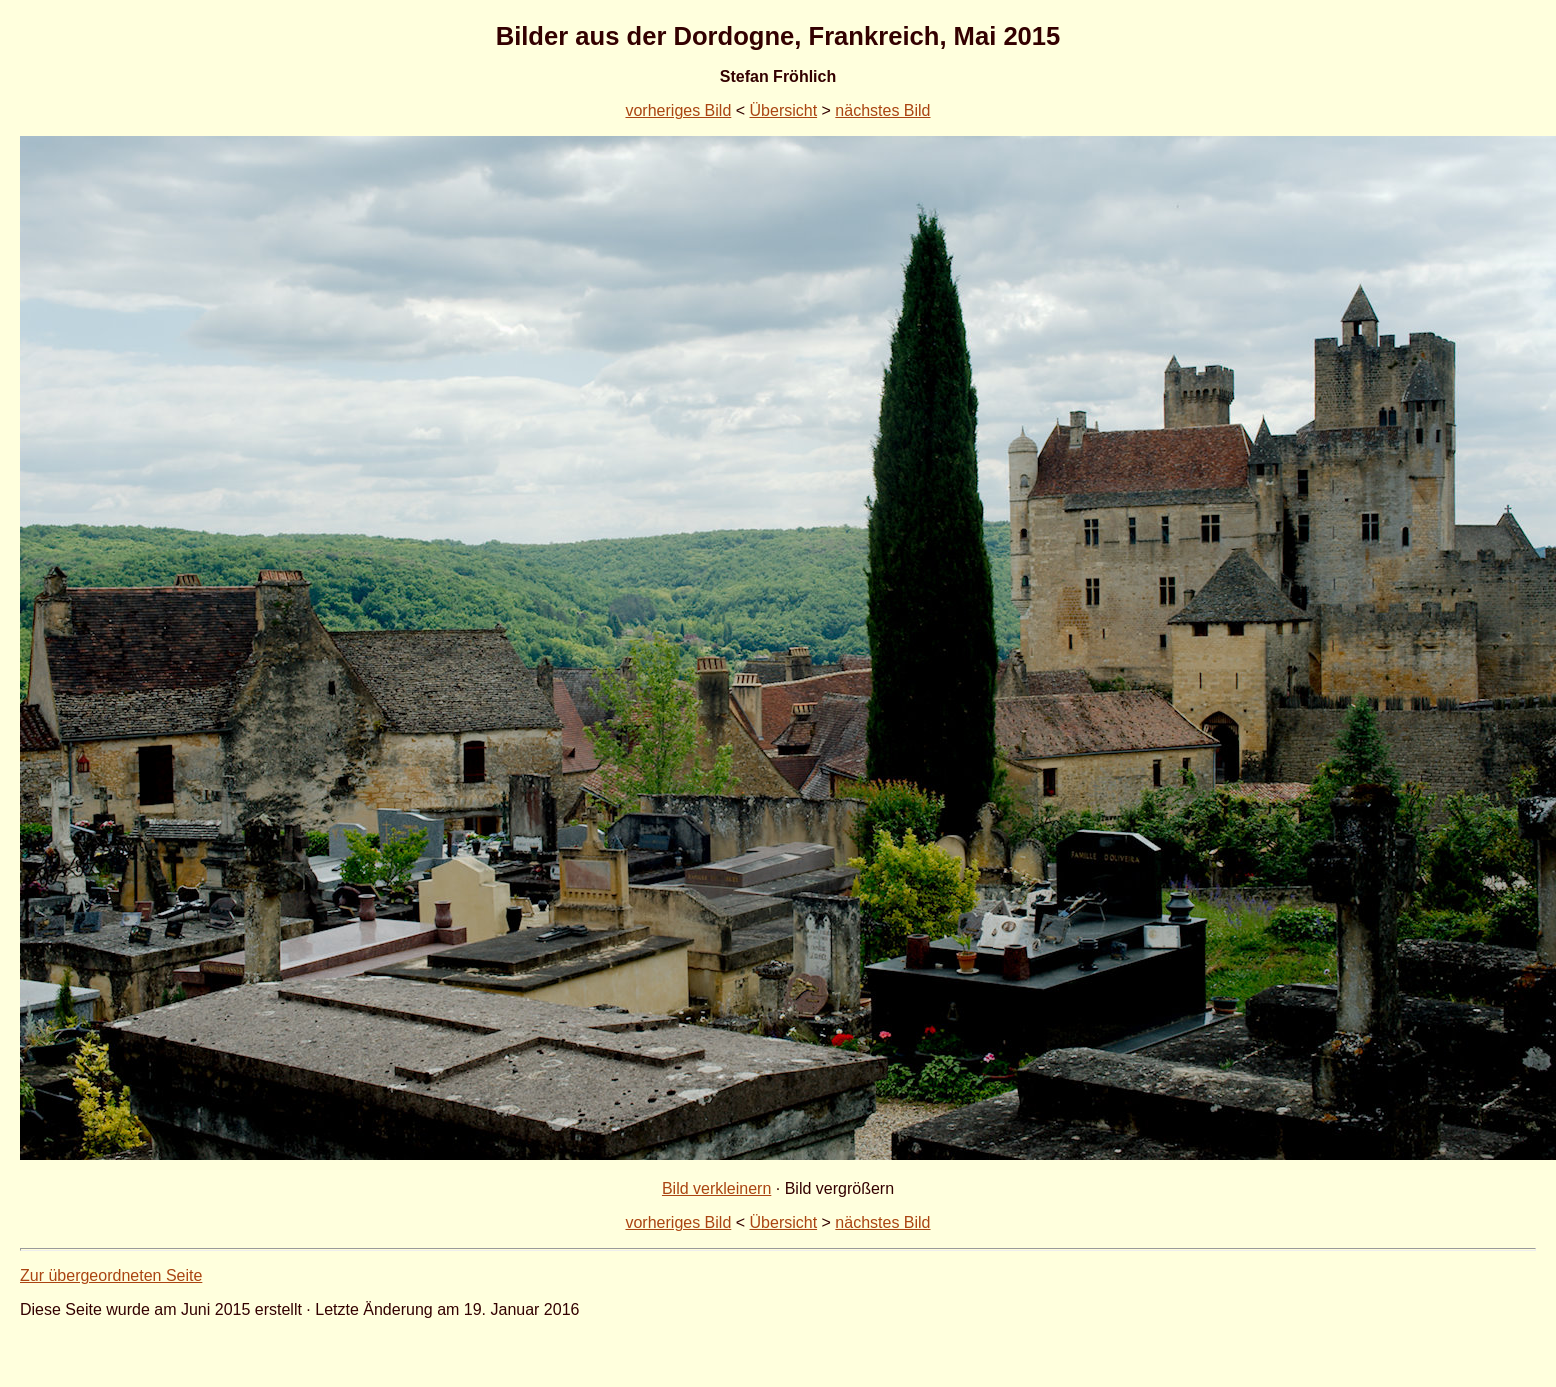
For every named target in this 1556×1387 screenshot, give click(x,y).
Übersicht (784, 110)
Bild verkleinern (716, 1188)
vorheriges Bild (678, 110)
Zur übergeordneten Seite (111, 1275)
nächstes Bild (882, 110)
